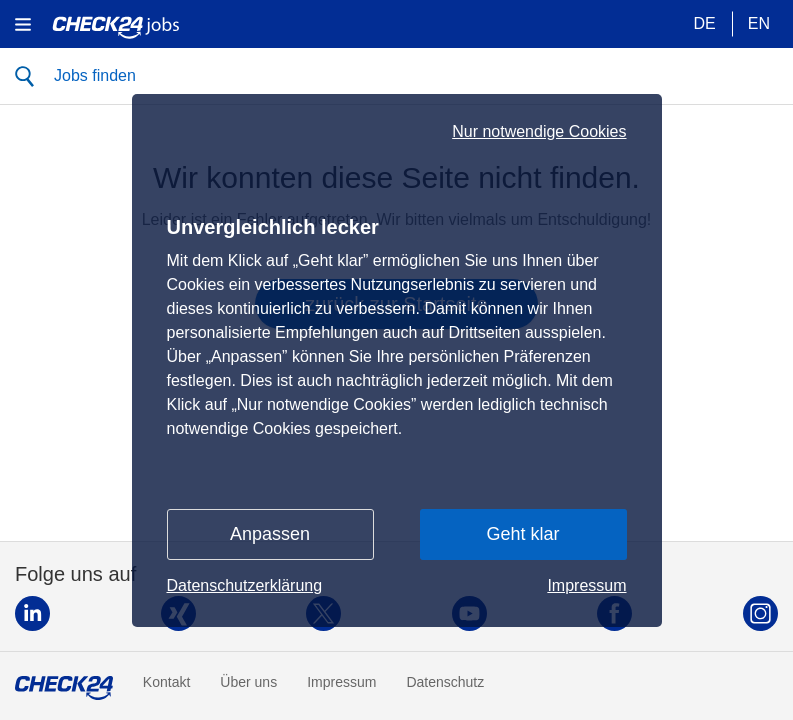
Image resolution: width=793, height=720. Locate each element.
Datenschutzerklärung (245, 585)
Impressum (586, 585)
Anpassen (270, 534)
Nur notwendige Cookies (539, 132)
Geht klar (522, 534)
